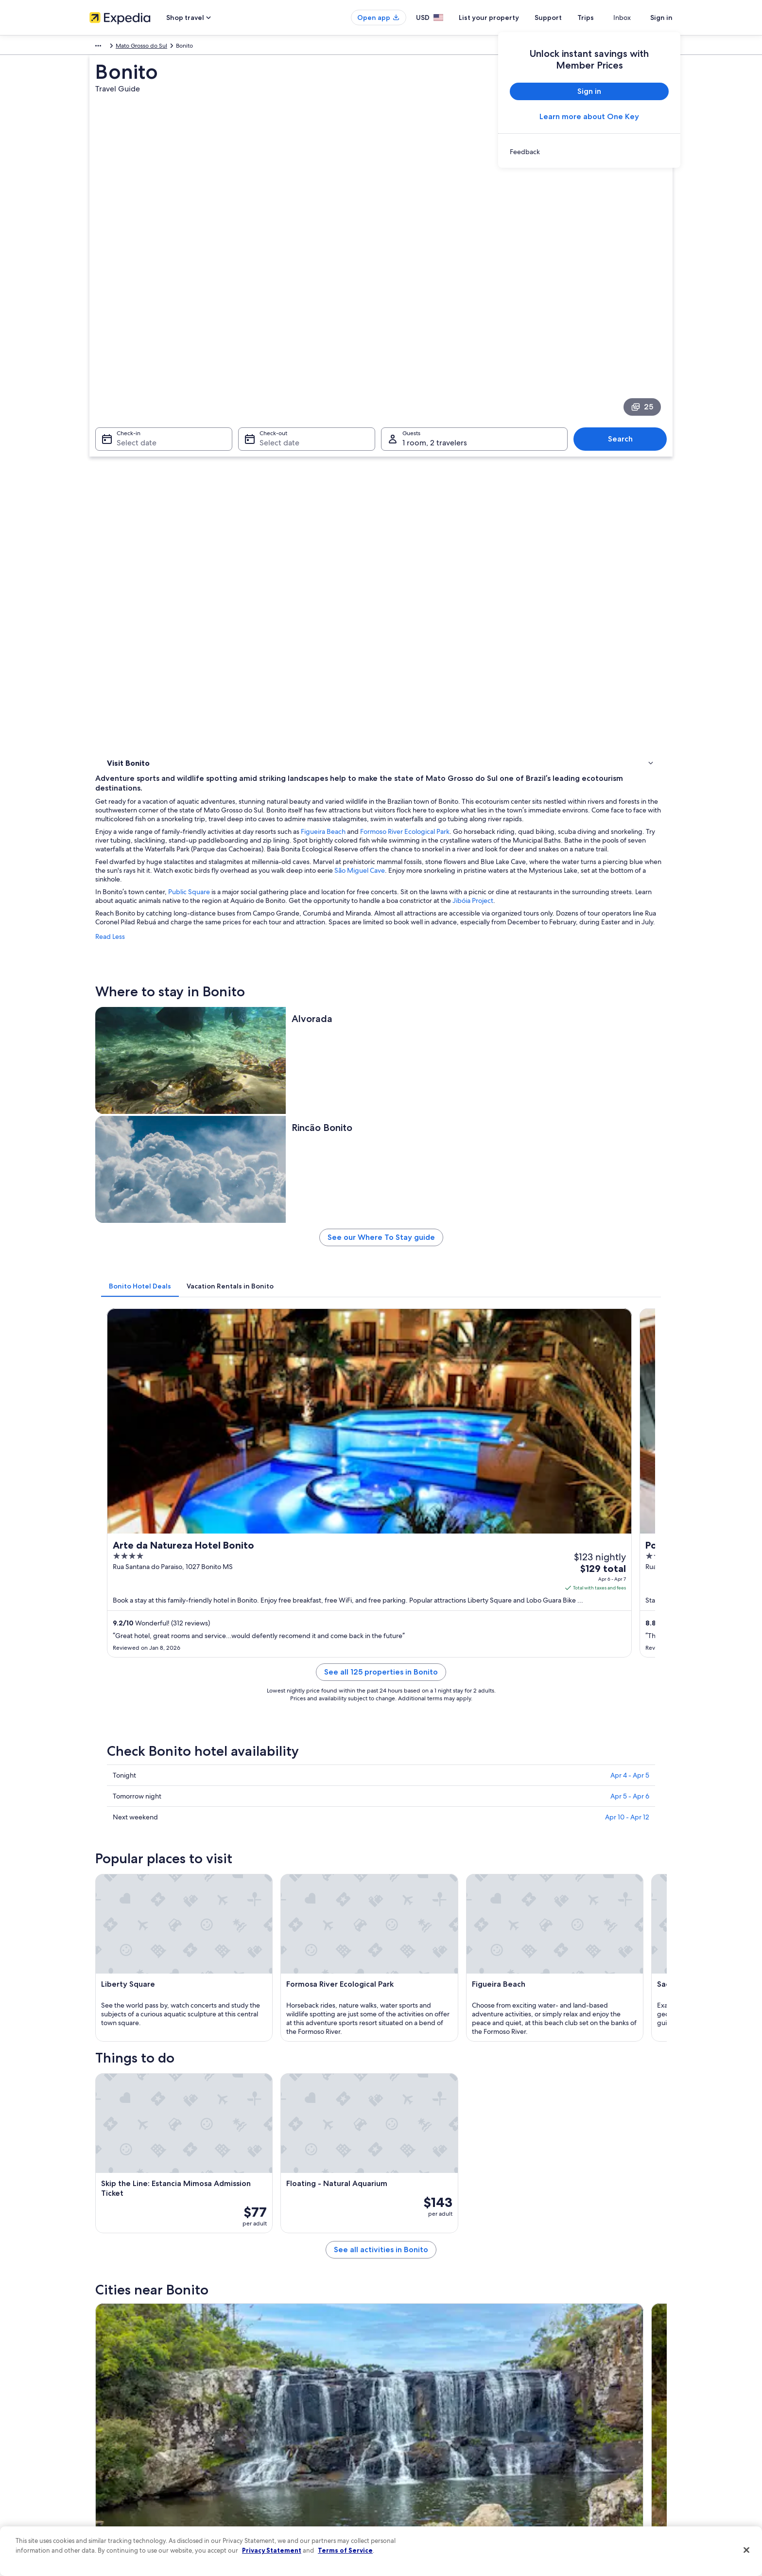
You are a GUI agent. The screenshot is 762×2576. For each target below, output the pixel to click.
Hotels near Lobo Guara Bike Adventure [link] (178, 1947)
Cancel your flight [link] (564, 2414)
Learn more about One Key (589, 116)
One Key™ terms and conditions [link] (433, 2430)
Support (565, 17)
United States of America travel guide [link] (289, 2383)
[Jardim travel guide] (289, 1802)
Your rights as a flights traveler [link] (580, 2476)
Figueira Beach (466, 438)
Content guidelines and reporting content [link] (446, 2492)
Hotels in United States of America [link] (285, 2398)
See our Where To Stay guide (452, 771)
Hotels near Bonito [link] (412, 1965)
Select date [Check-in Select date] (131, 346)
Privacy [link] (400, 2383)
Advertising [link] (104, 2476)
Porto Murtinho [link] (270, 2104)
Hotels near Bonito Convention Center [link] (441, 2002)
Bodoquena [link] (121, 2104)
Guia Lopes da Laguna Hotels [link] (427, 2021)
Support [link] (552, 2383)
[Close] (746, 2550)
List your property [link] (112, 2414)
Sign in (661, 17)
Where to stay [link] (128, 463)
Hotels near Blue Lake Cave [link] (159, 1965)
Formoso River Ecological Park (547, 438)
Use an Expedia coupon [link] (572, 2445)
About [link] (97, 2383)
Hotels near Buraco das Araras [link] (163, 1984)
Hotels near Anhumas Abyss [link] (160, 2021)
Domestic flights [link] (261, 2445)
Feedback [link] (102, 2507)
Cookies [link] (401, 2398)
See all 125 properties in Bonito (452, 1068)
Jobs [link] (95, 2398)
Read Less (253, 569)
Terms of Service (345, 2550)
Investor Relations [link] (112, 2461)
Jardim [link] (539, 2086)
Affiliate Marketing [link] (113, 2492)
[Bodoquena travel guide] (398, 1802)
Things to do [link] (126, 475)
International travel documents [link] (581, 2461)
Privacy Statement (271, 2550)
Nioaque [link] (400, 2086)
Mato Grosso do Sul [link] (185, 47)
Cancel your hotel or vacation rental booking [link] (599, 2398)
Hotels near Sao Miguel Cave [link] (427, 1947)
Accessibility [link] (407, 2461)
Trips (603, 17)
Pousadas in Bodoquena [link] (155, 2002)
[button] (381, 1882)
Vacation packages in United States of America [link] (301, 2430)
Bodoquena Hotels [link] (412, 1984)
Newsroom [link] (104, 2445)
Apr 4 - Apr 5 (629, 1159)
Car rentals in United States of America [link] (290, 2461)
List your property (506, 17)
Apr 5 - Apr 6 (629, 1180)
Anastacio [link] (118, 2086)
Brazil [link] (144, 47)
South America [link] (108, 47)
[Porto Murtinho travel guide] (506, 1802)
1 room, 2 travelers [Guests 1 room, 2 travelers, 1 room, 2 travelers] (434, 346)
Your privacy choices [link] (417, 2476)
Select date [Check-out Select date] (276, 346)
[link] (589, 151)
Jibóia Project (324, 524)
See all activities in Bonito (452, 1732)
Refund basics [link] (559, 2430)
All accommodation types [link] (274, 2476)
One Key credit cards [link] (267, 2492)
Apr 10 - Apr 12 (627, 1201)
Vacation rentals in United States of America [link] (297, 2414)
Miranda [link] (257, 2086)
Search (625, 342)
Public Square (332, 507)
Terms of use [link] (407, 2414)
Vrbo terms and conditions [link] (426, 2445)
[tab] (283, 816)
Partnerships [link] (105, 2430)
